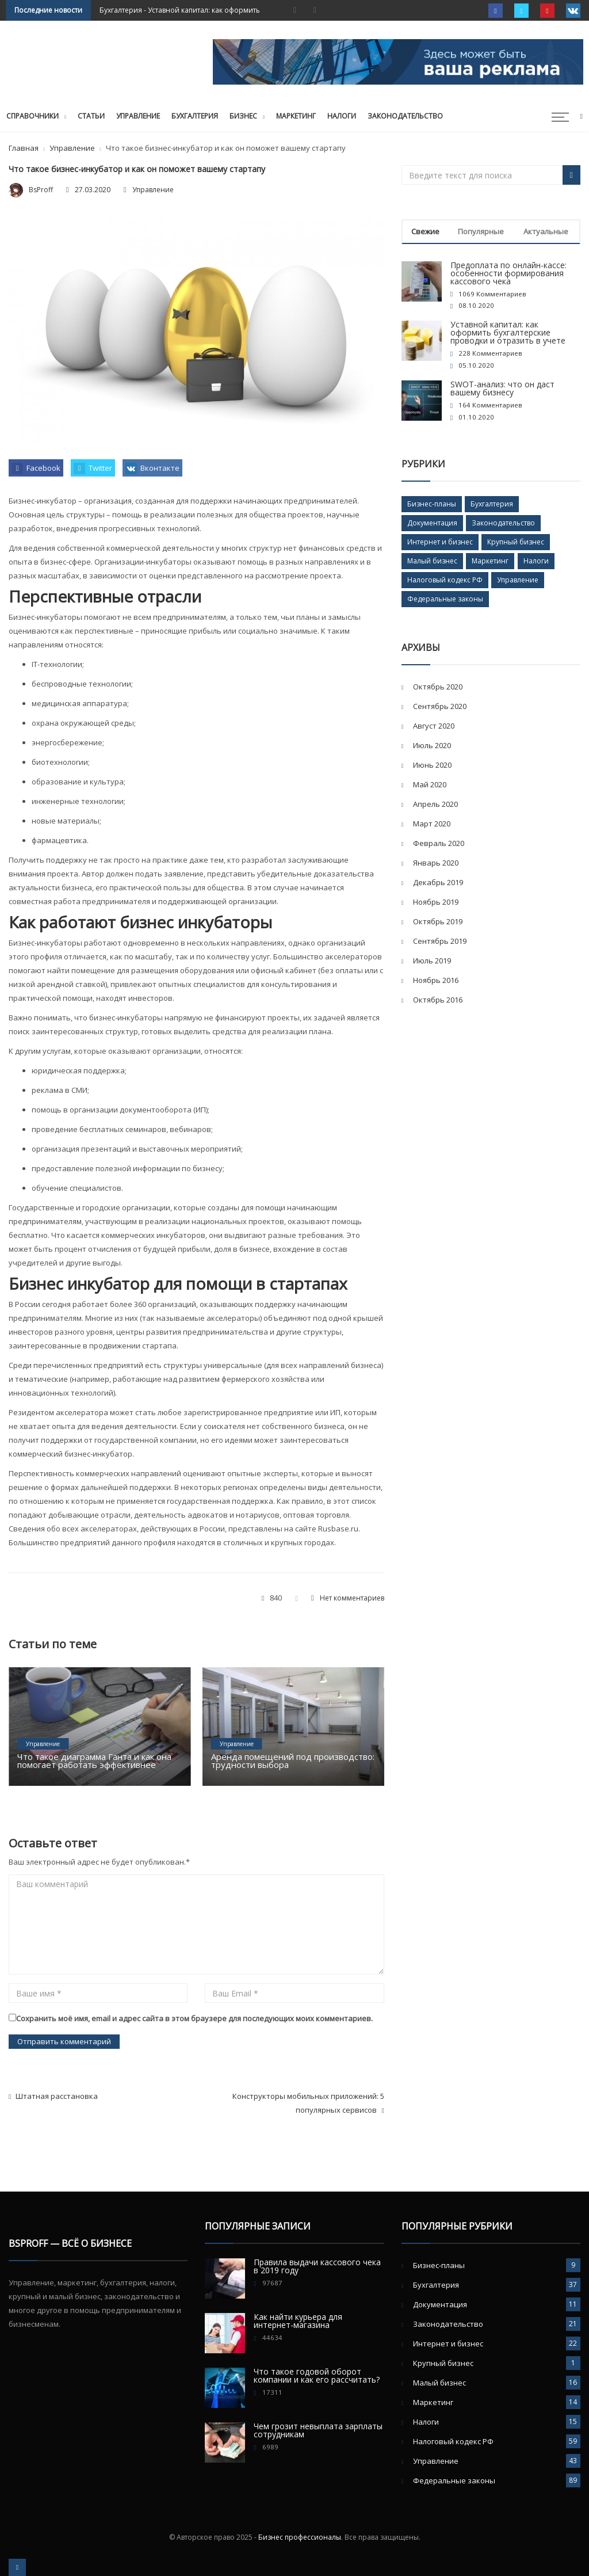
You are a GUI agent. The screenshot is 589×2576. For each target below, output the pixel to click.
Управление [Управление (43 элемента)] (517, 580)
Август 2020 (433, 726)
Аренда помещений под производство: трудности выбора (292, 1760)
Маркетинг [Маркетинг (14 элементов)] (490, 561)
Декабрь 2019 (438, 882)
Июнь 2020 (432, 765)
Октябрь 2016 (437, 999)
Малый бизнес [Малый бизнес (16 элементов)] (432, 561)
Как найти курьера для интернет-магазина (298, 2320)
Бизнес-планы (439, 2265)
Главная (24, 148)
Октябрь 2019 (437, 921)
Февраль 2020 (438, 843)
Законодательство (405, 116)
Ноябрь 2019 (435, 902)
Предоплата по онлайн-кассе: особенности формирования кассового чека (508, 273)
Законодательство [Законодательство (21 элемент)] (503, 523)
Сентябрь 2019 (439, 941)
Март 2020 (431, 823)
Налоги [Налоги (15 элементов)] (536, 561)
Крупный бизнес (443, 2363)
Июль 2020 (432, 745)
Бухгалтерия (121, 10)
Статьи (91, 116)
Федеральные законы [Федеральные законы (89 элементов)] (445, 599)
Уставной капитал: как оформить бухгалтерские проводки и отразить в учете (507, 332)
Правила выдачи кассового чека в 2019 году (317, 2266)
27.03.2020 (92, 190)
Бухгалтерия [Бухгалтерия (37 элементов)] (492, 504)
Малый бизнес (439, 2382)
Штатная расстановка (53, 2096)
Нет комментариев (352, 1598)
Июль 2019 (432, 960)
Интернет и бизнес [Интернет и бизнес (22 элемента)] (440, 542)
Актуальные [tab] (545, 231)
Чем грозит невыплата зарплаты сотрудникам (318, 2430)
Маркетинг (296, 116)
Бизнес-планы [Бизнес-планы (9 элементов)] (431, 504)
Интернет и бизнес (448, 2343)
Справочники (32, 116)
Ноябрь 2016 (435, 980)
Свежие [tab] (425, 231)
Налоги (341, 116)
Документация (440, 2304)
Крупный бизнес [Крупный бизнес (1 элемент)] (515, 542)
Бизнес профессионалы (299, 2537)
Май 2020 (429, 784)
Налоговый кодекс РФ (453, 2441)
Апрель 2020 (435, 804)
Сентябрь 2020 (439, 706)
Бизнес (243, 116)
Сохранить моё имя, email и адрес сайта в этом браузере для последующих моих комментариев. (194, 2018)
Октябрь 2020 (437, 686)
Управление (138, 116)
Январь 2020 (435, 863)
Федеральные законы (454, 2480)
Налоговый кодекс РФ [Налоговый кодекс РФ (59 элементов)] (445, 580)
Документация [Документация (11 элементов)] (432, 523)
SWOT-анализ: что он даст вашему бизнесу (502, 388)
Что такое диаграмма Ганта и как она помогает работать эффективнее (94, 1760)
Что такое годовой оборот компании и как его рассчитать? (317, 2375)
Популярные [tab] (481, 231)
